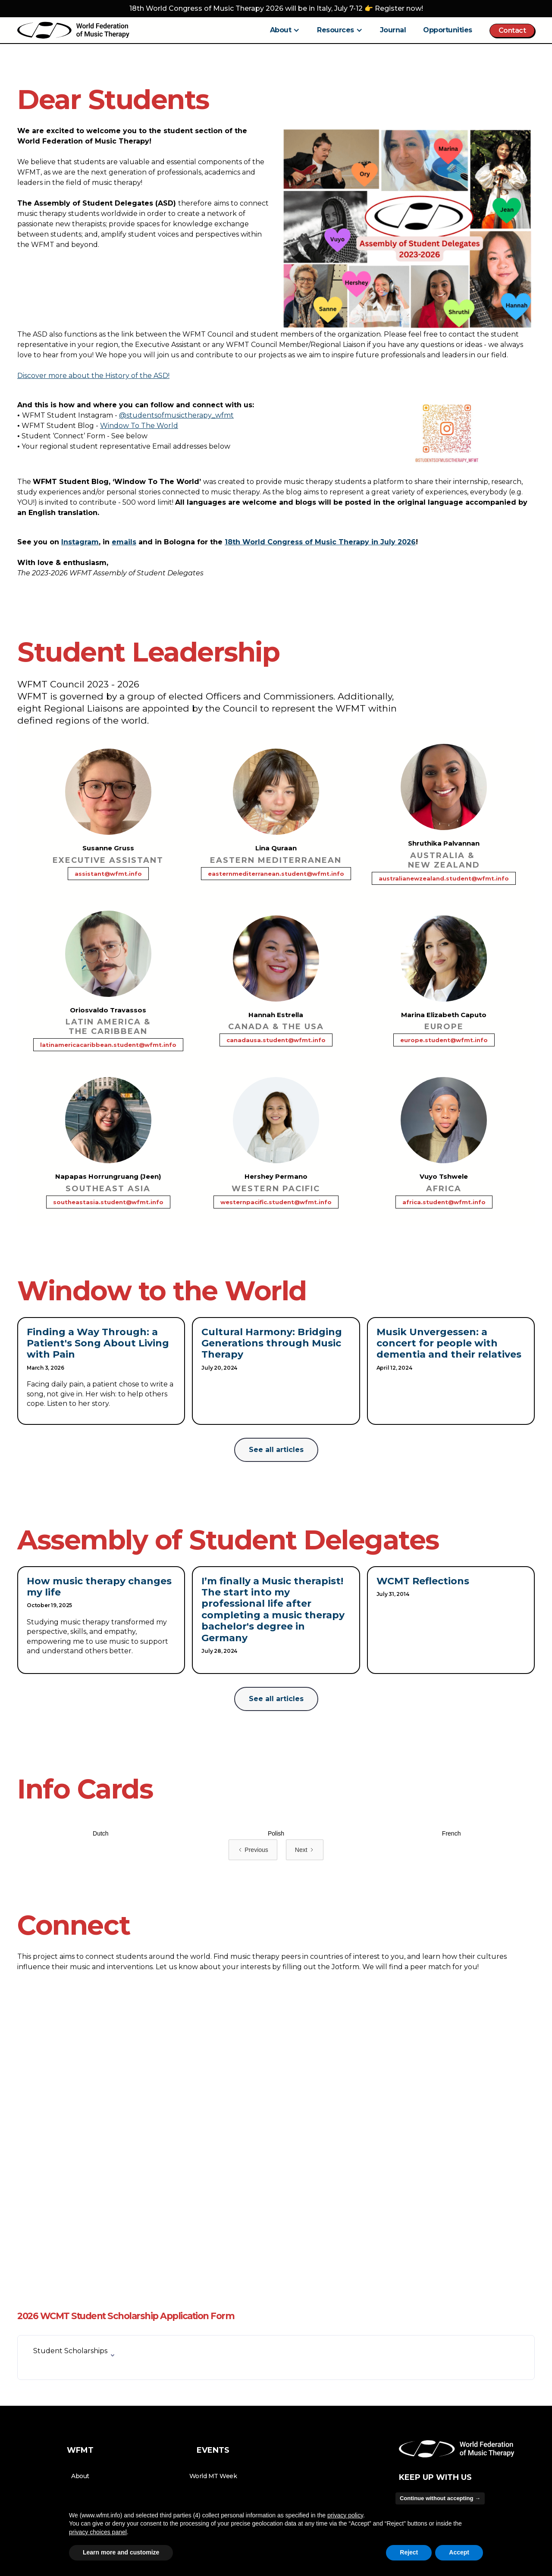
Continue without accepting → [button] (440, 2498)
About (80, 2476)
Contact (512, 30)
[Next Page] (304, 1849)
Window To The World (139, 426)
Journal (393, 30)
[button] (285, 30)
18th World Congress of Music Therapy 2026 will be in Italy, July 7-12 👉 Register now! (276, 8)
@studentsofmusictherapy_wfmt (176, 415)
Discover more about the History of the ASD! (93, 376)
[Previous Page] (253, 1849)
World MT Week (213, 2476)
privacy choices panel (98, 2532)
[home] (73, 30)
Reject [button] (409, 2552)
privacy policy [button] (345, 2515)
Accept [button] (459, 2552)
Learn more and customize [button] (121, 2552)
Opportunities (447, 30)
